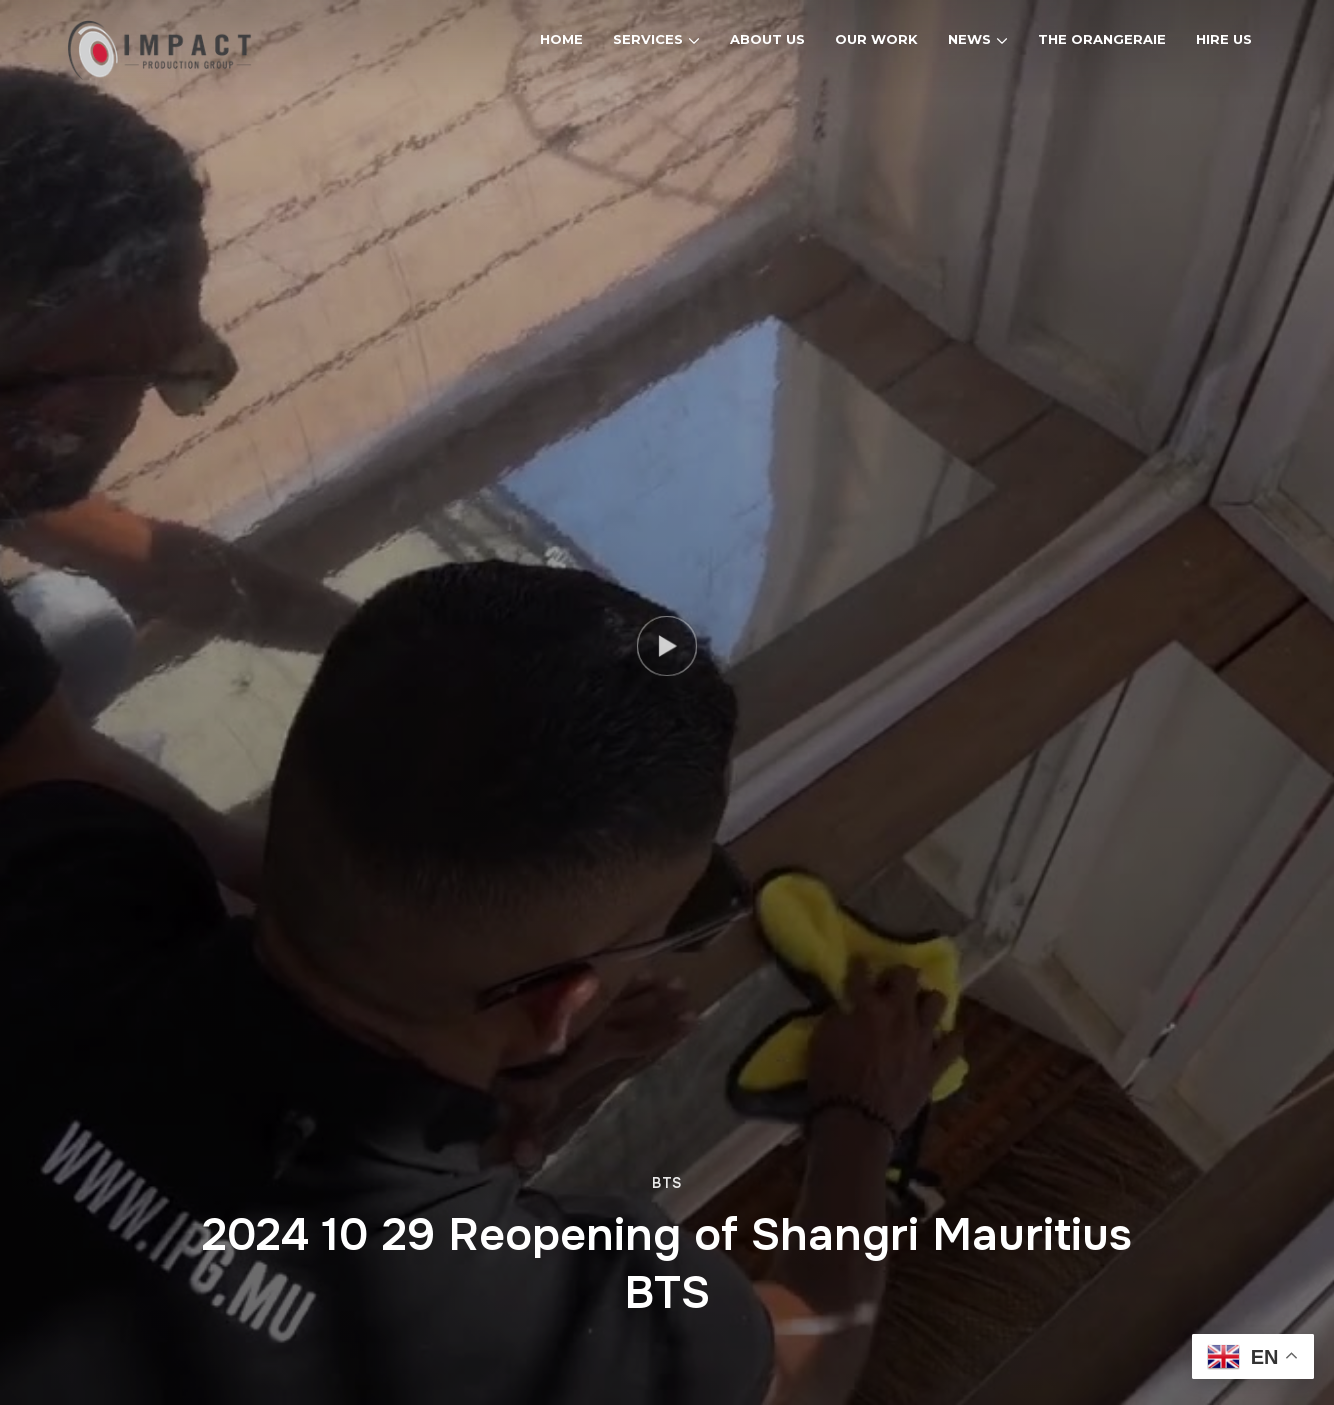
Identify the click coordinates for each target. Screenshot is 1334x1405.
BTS (667, 1183)
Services (648, 39)
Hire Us (1224, 39)
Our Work (876, 39)
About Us (767, 39)
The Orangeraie (1102, 39)
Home (561, 39)
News (969, 39)
